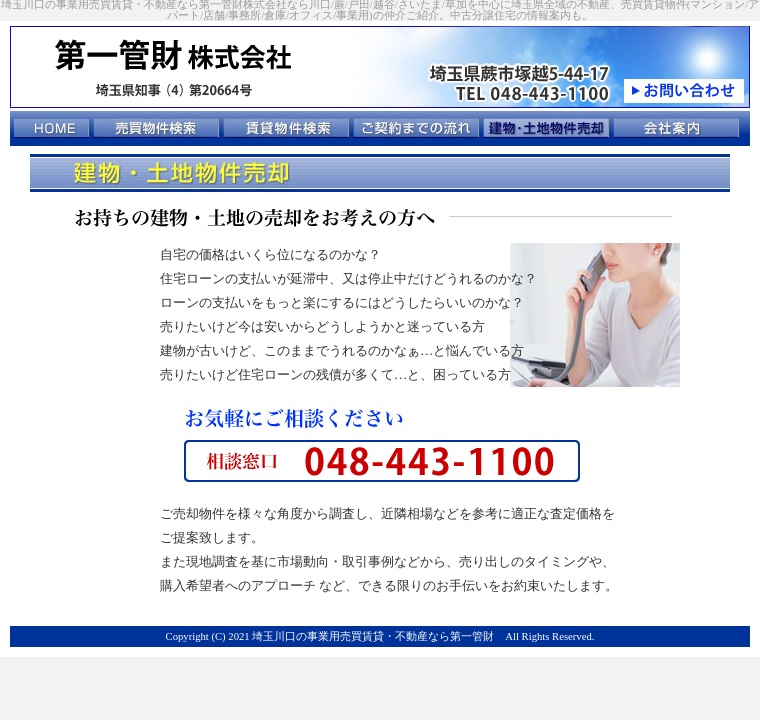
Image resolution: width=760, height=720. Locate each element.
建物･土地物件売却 (546, 128)
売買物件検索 (156, 128)
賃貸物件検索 (286, 128)
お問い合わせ (684, 90)
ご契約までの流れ (416, 128)
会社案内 (676, 128)
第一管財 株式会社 (185, 53)
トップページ (51, 128)
